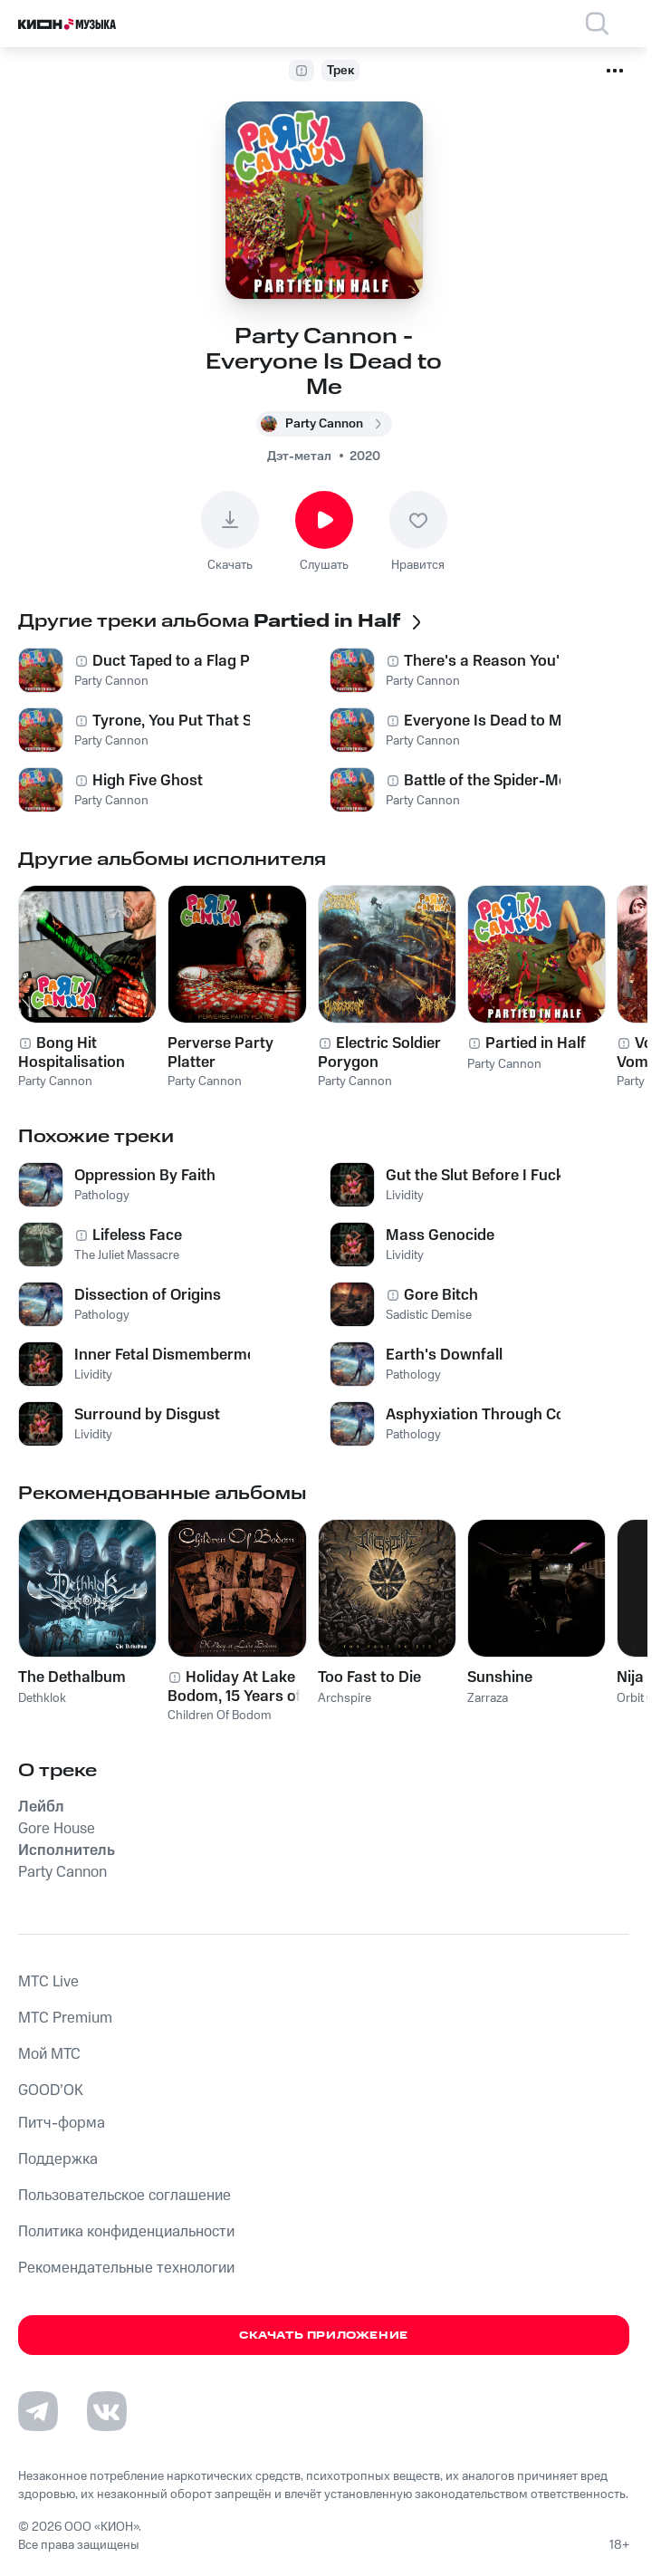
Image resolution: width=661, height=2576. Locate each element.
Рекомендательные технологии (126, 2268)
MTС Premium (65, 2018)
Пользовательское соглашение (124, 2195)
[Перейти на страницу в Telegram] (38, 2411)
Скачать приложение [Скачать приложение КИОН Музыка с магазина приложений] (323, 2335)
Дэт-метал (299, 456)
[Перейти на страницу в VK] (107, 2411)
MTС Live (48, 1982)
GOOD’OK (50, 2090)
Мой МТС (49, 2054)
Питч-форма (61, 2123)
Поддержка (58, 2159)
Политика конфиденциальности (126, 2232)
